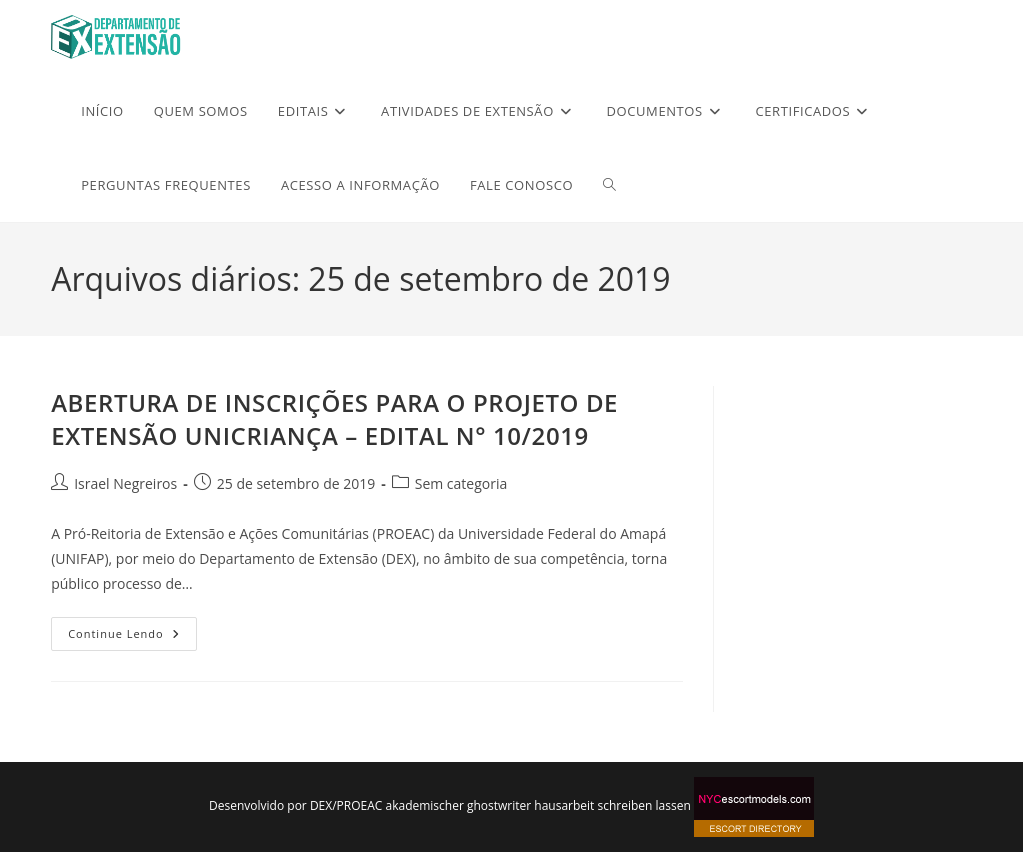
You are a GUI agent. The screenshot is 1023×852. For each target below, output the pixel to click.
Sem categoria (461, 483)
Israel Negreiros (125, 483)
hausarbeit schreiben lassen (612, 805)
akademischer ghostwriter (458, 805)
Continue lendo (132, 629)
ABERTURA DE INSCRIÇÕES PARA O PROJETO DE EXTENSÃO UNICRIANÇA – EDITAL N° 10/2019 (334, 419)
